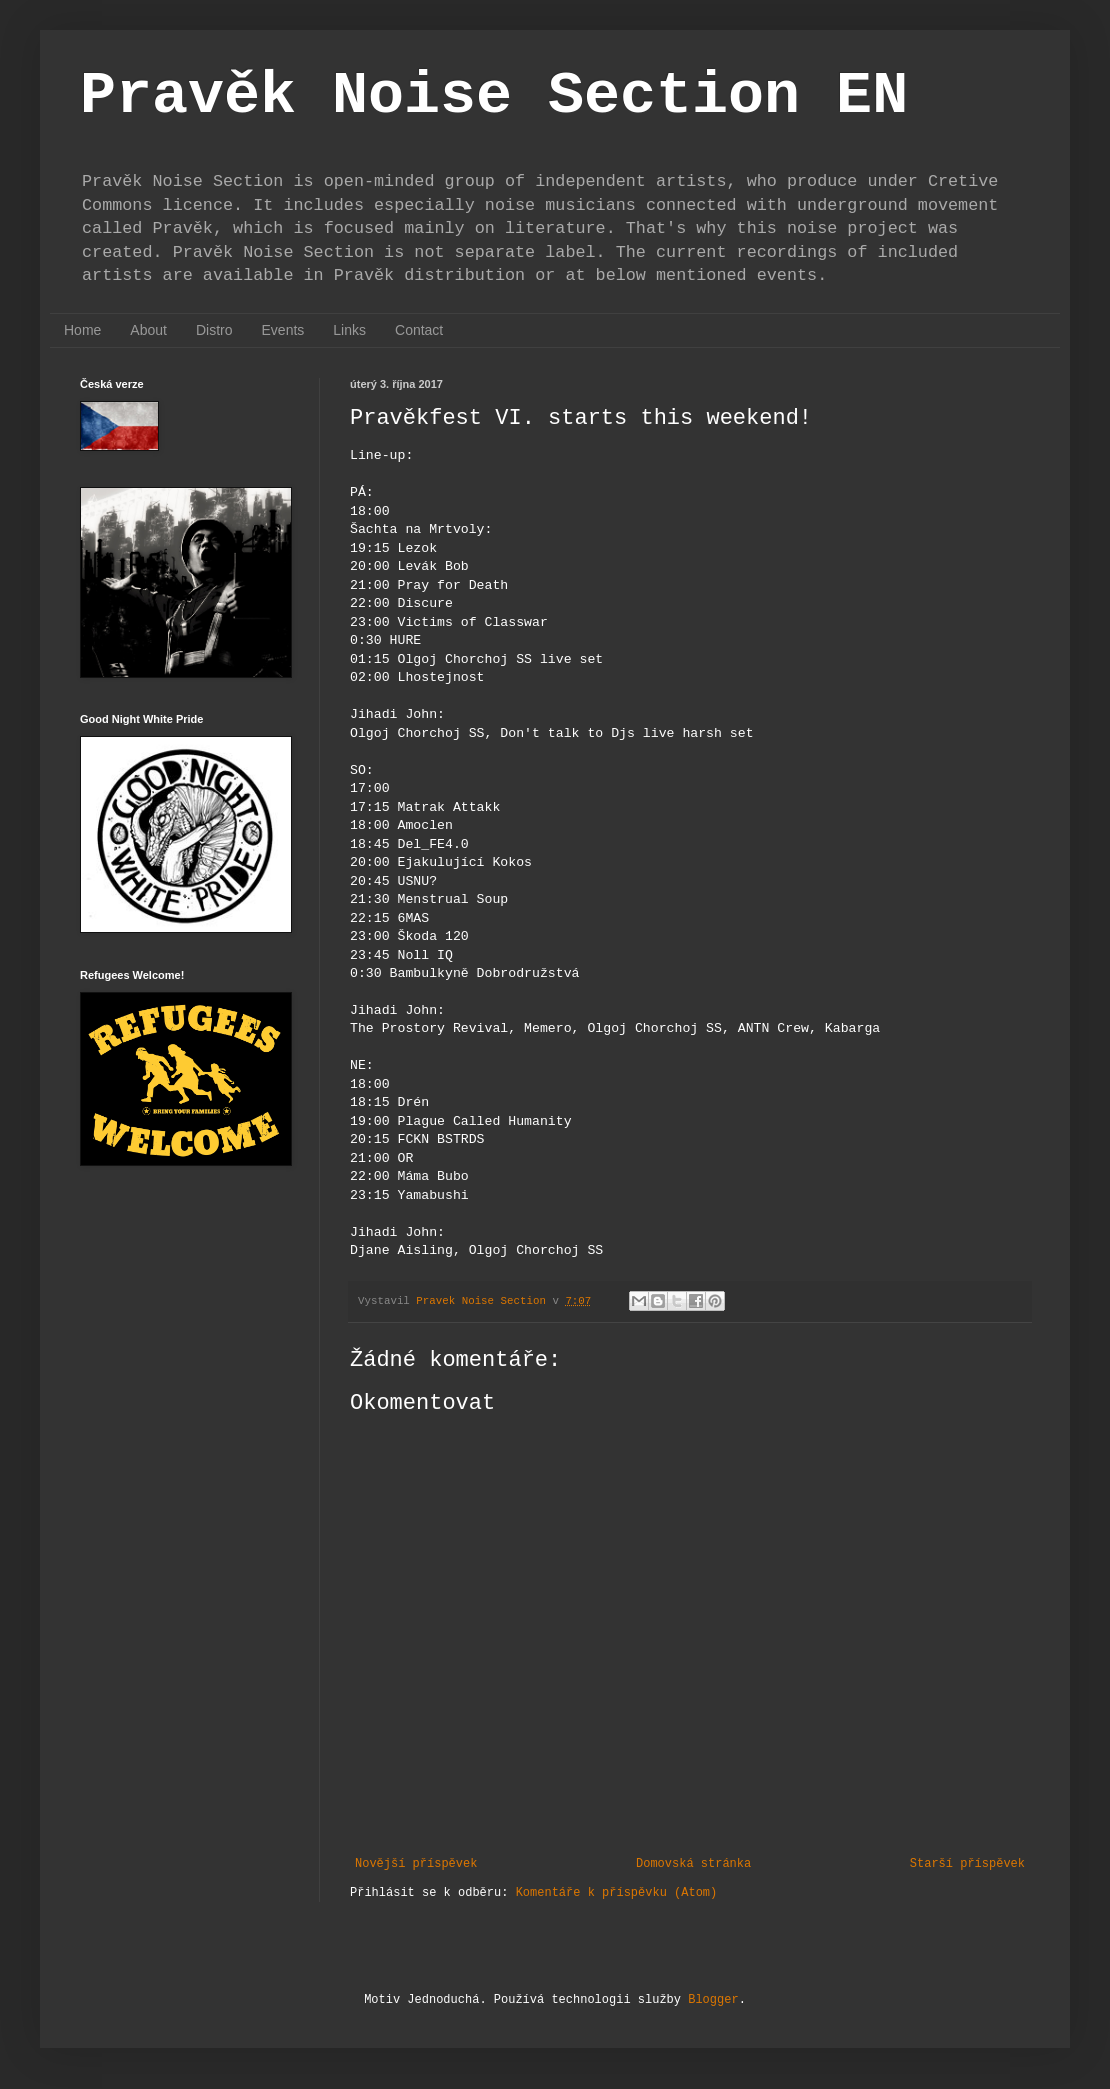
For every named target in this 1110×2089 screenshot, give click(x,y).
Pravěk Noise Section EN (494, 96)
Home (82, 330)
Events (283, 330)
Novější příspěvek (416, 1864)
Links (349, 330)
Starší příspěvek (967, 1864)
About (148, 330)
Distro (214, 330)
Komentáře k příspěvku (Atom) (617, 1893)
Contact (419, 330)
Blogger (713, 2000)
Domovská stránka (693, 1864)
